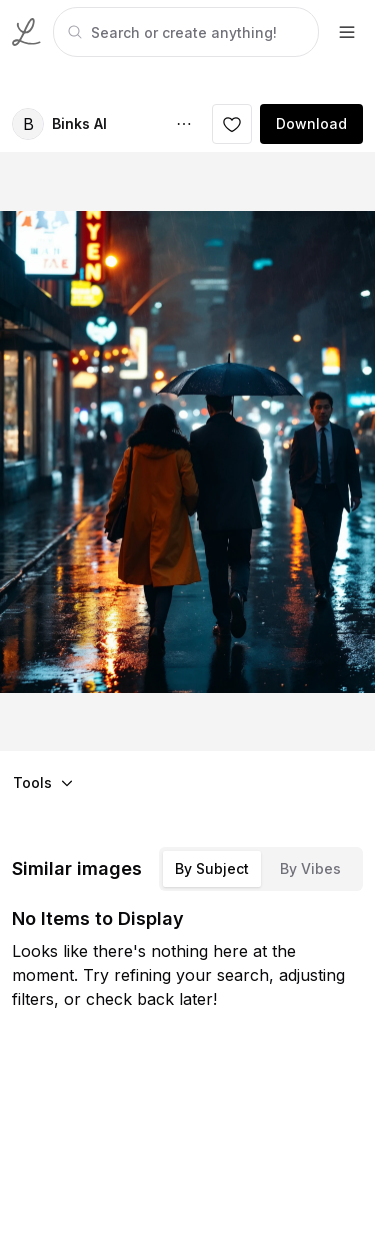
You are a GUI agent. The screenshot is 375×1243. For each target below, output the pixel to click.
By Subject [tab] (212, 868)
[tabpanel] (184, 32)
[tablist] (261, 869)
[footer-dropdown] (347, 32)
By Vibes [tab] (310, 868)
